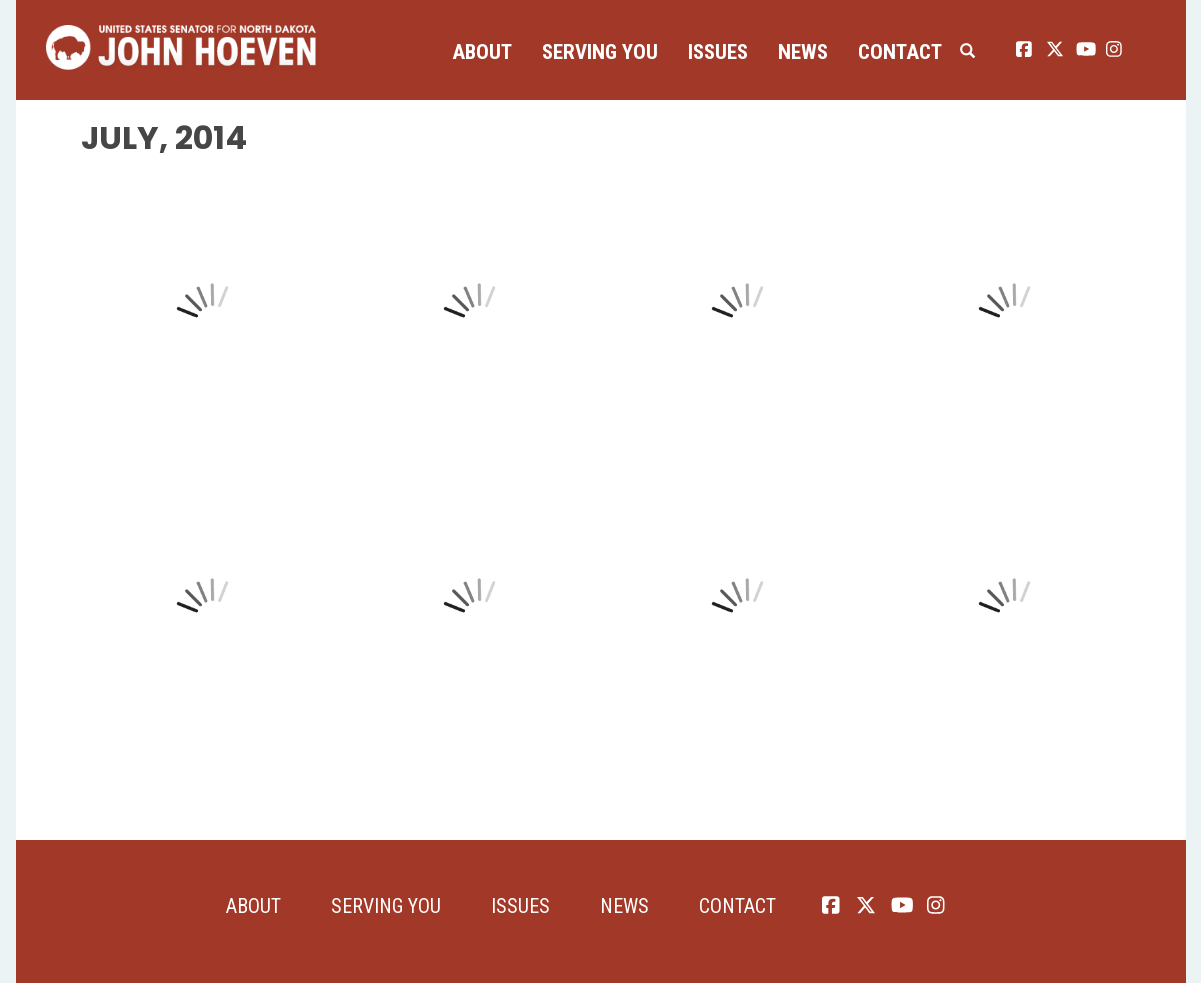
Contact (900, 52)
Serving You (600, 52)
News (803, 52)
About (482, 52)
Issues (718, 52)
